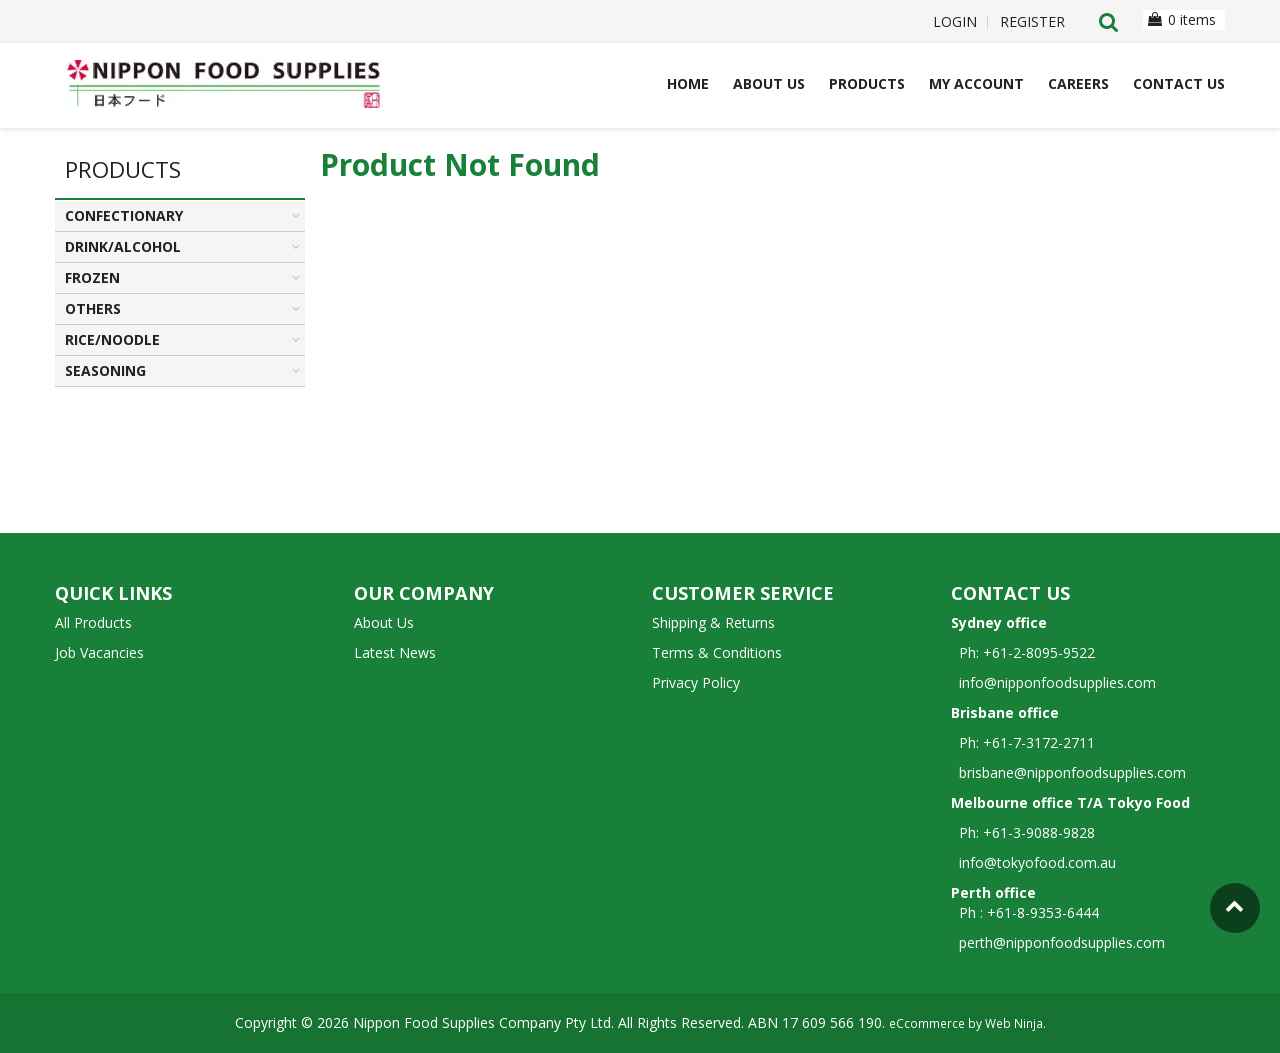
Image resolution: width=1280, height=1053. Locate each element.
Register (1032, 22)
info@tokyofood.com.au (1037, 862)
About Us (769, 83)
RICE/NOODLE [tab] (112, 339)
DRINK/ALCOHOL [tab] (123, 246)
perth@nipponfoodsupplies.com (1062, 942)
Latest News (395, 652)
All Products (93, 622)
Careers (1078, 83)
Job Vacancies (99, 652)
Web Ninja (1014, 1023)
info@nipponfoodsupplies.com (1053, 682)
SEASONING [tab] (105, 370)
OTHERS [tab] (93, 308)
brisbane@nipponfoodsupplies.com (1068, 772)
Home (688, 83)
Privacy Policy (696, 682)
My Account (976, 83)
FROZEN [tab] (92, 277)
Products (867, 83)
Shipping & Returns (713, 622)
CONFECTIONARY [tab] (124, 215)
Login (955, 22)
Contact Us (1179, 83)
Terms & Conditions (717, 652)
